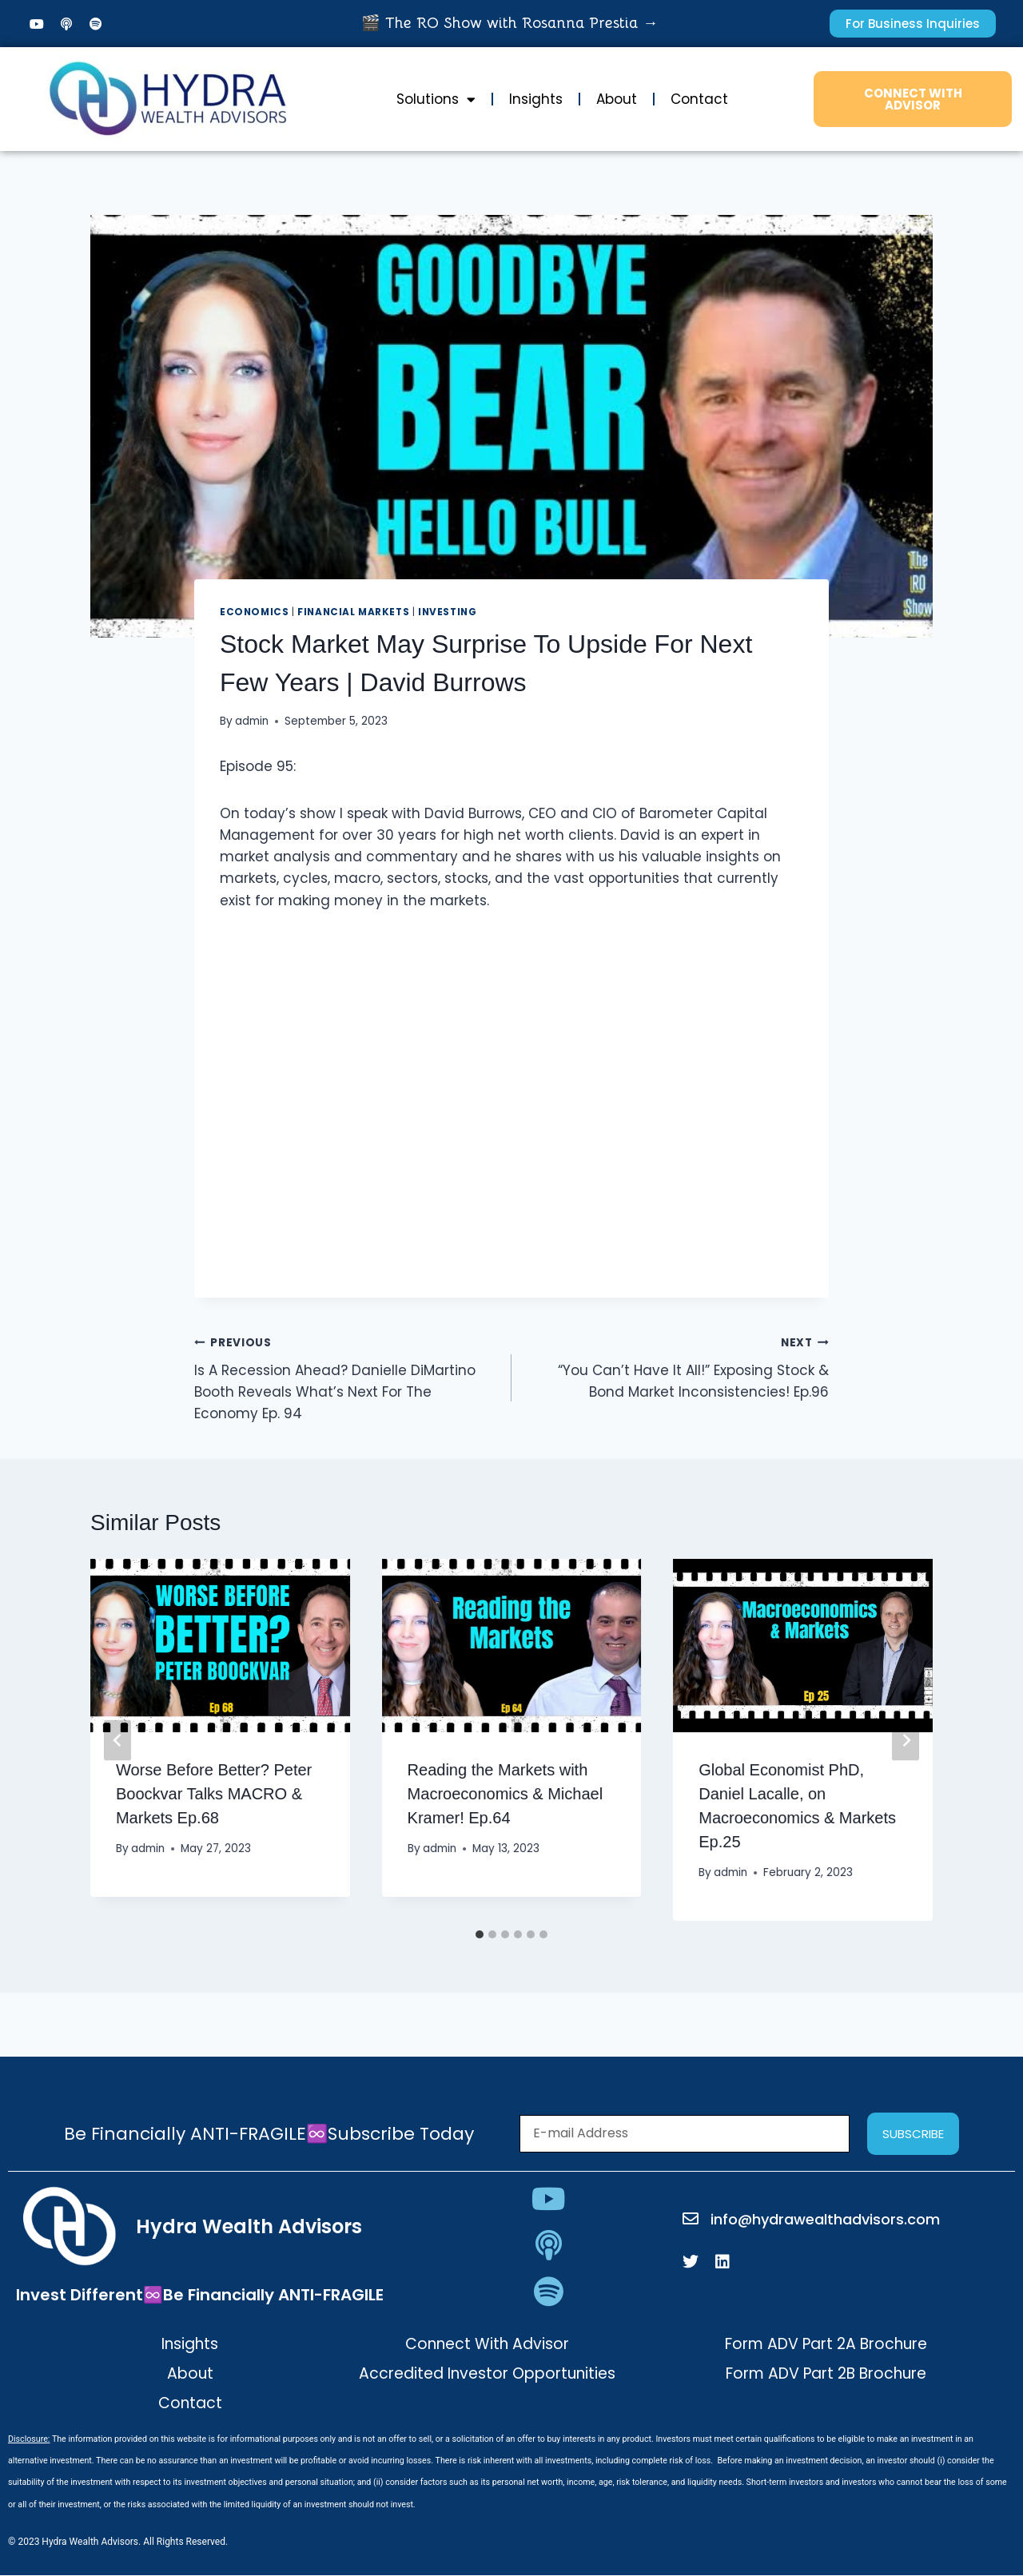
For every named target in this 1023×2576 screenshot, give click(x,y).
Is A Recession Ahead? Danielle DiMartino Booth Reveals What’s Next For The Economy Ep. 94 (346, 1377)
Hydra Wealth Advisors (249, 2226)
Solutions (436, 99)
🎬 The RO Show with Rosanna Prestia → (509, 23)
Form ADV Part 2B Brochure (826, 2373)
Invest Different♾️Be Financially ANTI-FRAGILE (200, 2295)
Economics (254, 612)
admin (252, 721)
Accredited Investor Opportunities (487, 2373)
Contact (699, 99)
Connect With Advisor (487, 2344)
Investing (447, 612)
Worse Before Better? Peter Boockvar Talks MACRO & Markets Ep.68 (214, 1794)
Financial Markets (353, 612)
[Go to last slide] (117, 1739)
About (616, 99)
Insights (536, 99)
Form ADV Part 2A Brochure (826, 2344)
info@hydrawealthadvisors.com (825, 2219)
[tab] (480, 1934)
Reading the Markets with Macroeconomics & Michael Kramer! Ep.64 (505, 1794)
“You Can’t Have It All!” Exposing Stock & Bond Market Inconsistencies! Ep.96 (677, 1366)
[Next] (905, 1739)
